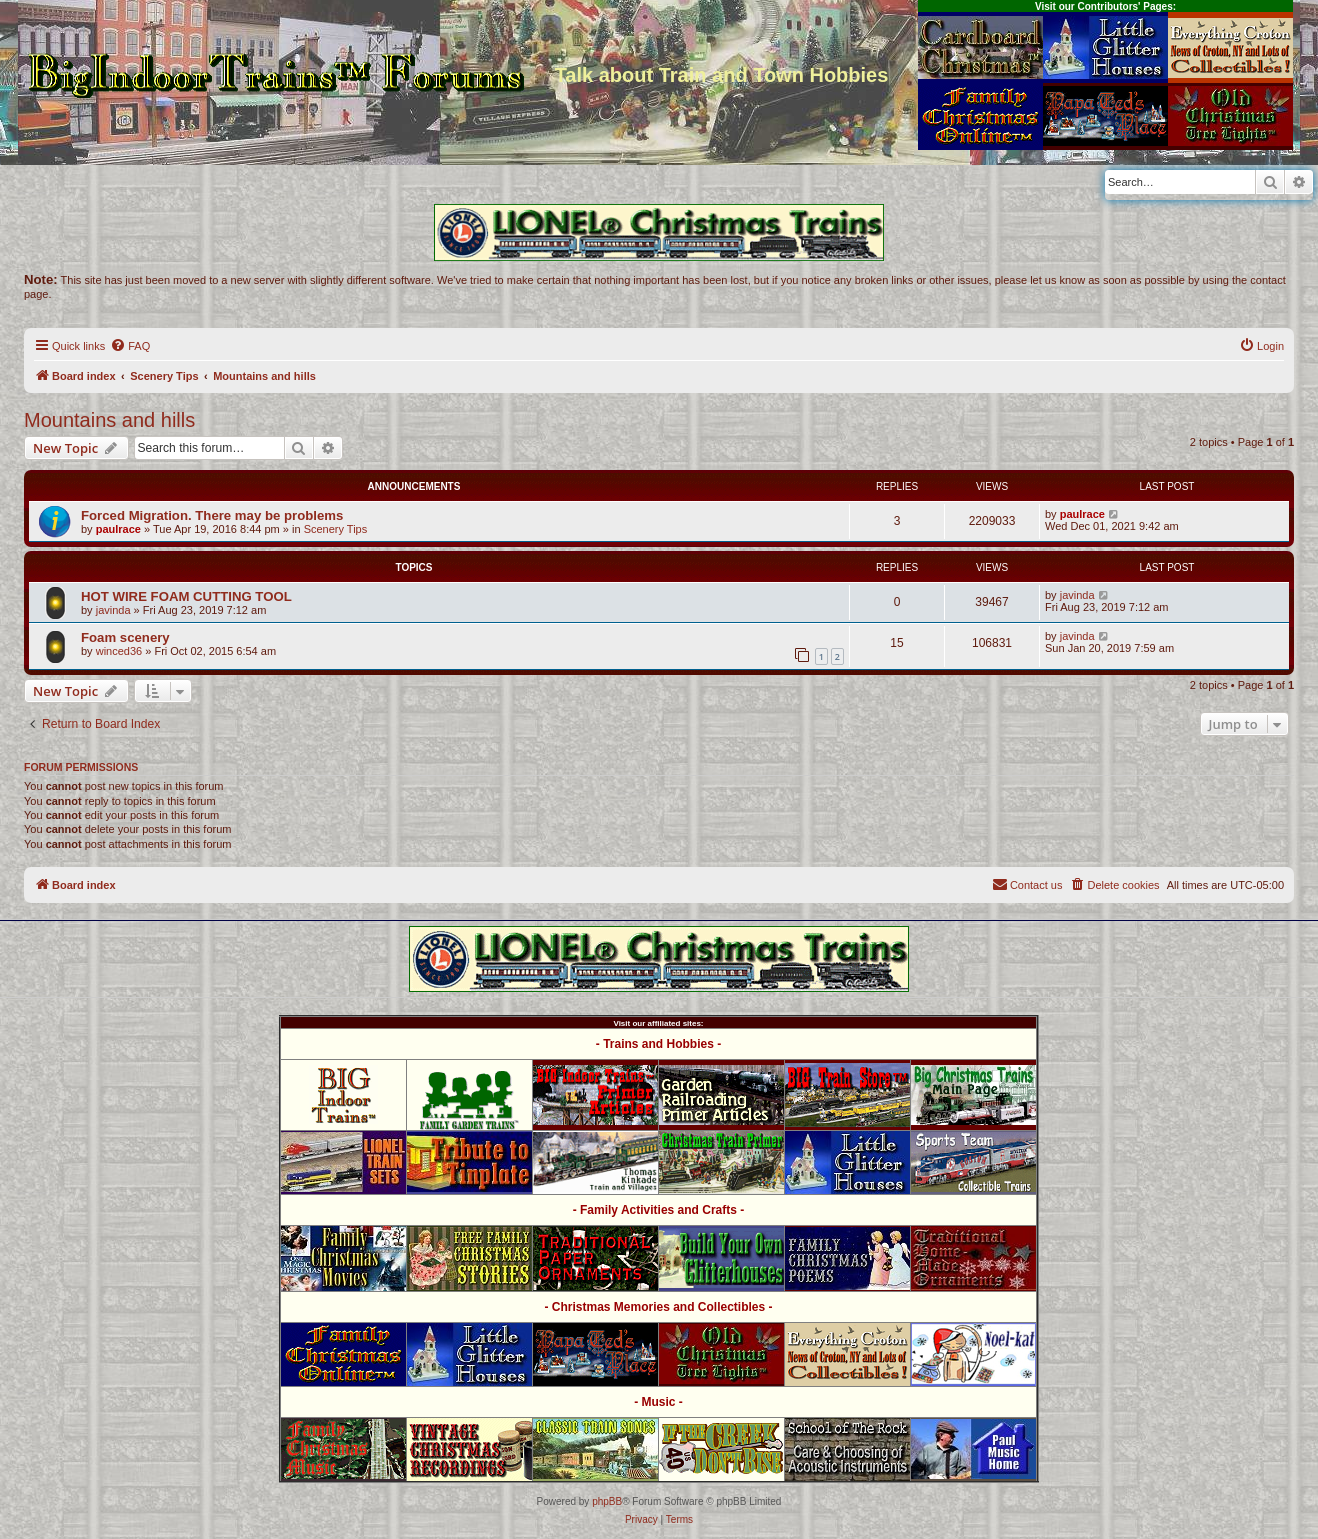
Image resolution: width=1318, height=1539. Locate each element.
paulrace (118, 529)
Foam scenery (125, 637)
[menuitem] (130, 346)
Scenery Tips (336, 529)
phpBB (607, 1501)
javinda (113, 610)
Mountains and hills (109, 420)
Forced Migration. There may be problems (212, 515)
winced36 (119, 651)
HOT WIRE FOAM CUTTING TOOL (186, 596)
